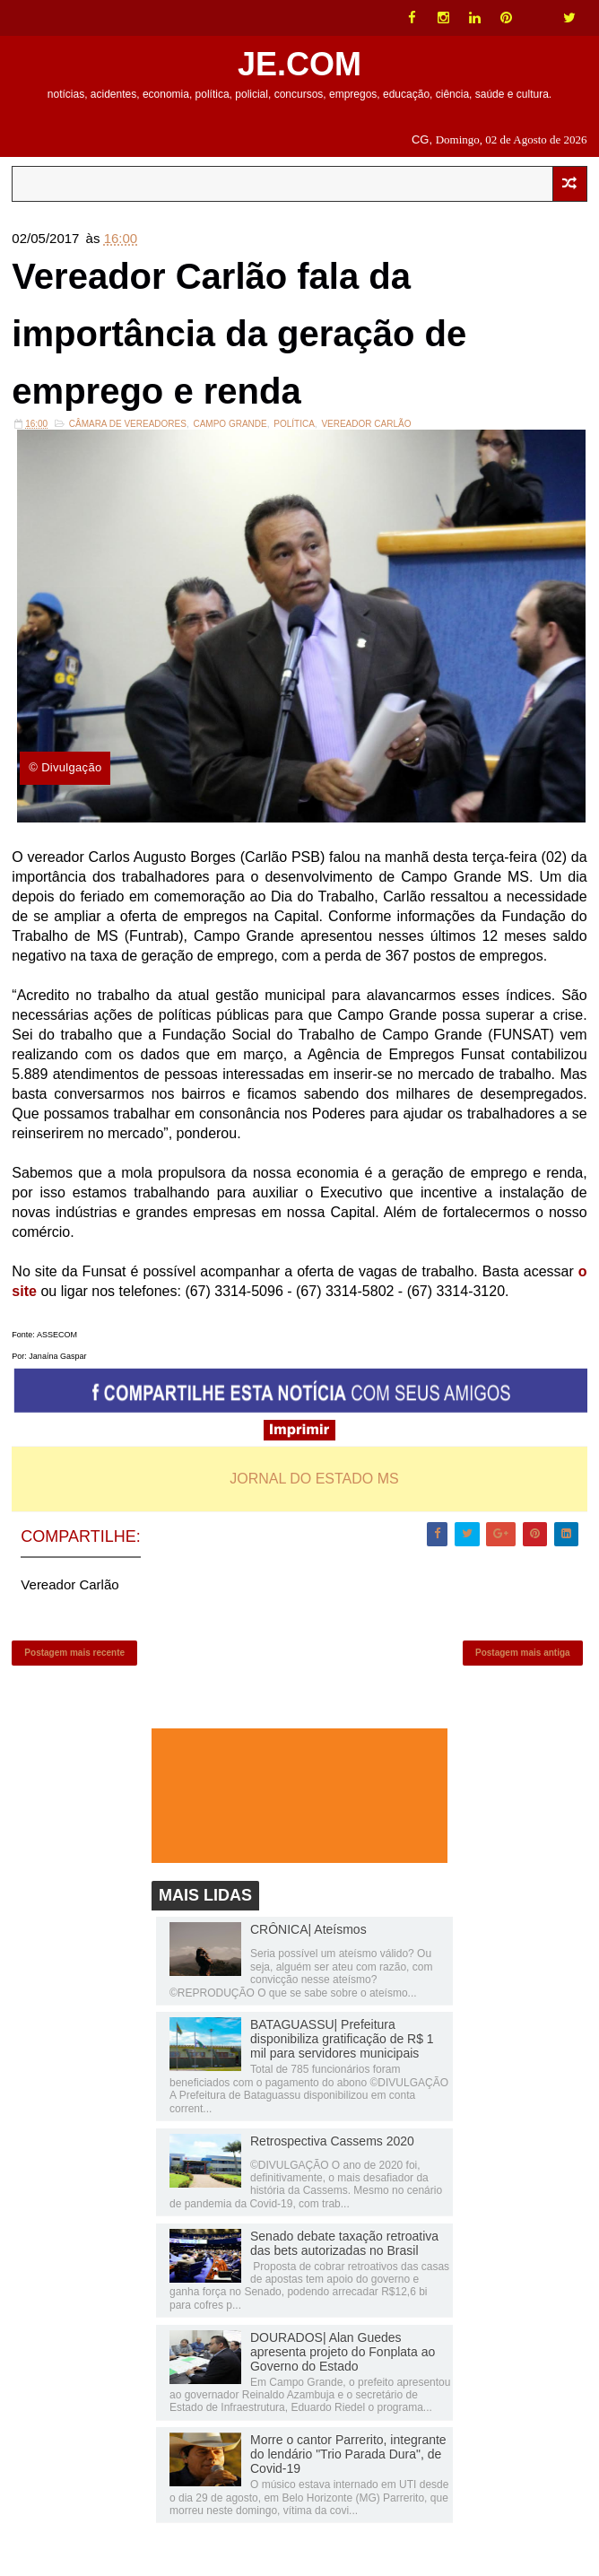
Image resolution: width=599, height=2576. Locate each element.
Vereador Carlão (366, 424)
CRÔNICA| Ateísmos (308, 1929)
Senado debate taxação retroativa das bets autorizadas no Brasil (344, 2243)
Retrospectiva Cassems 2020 (332, 2141)
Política (294, 424)
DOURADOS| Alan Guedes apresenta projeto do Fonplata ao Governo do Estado (342, 2351)
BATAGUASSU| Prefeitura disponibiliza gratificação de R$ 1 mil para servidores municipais (342, 2038)
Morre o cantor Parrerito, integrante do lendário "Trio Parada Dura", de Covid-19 (348, 2454)
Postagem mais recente (74, 1653)
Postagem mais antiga (522, 1653)
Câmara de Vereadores (128, 424)
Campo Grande (229, 424)
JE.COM (299, 64)
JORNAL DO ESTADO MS (314, 1478)
